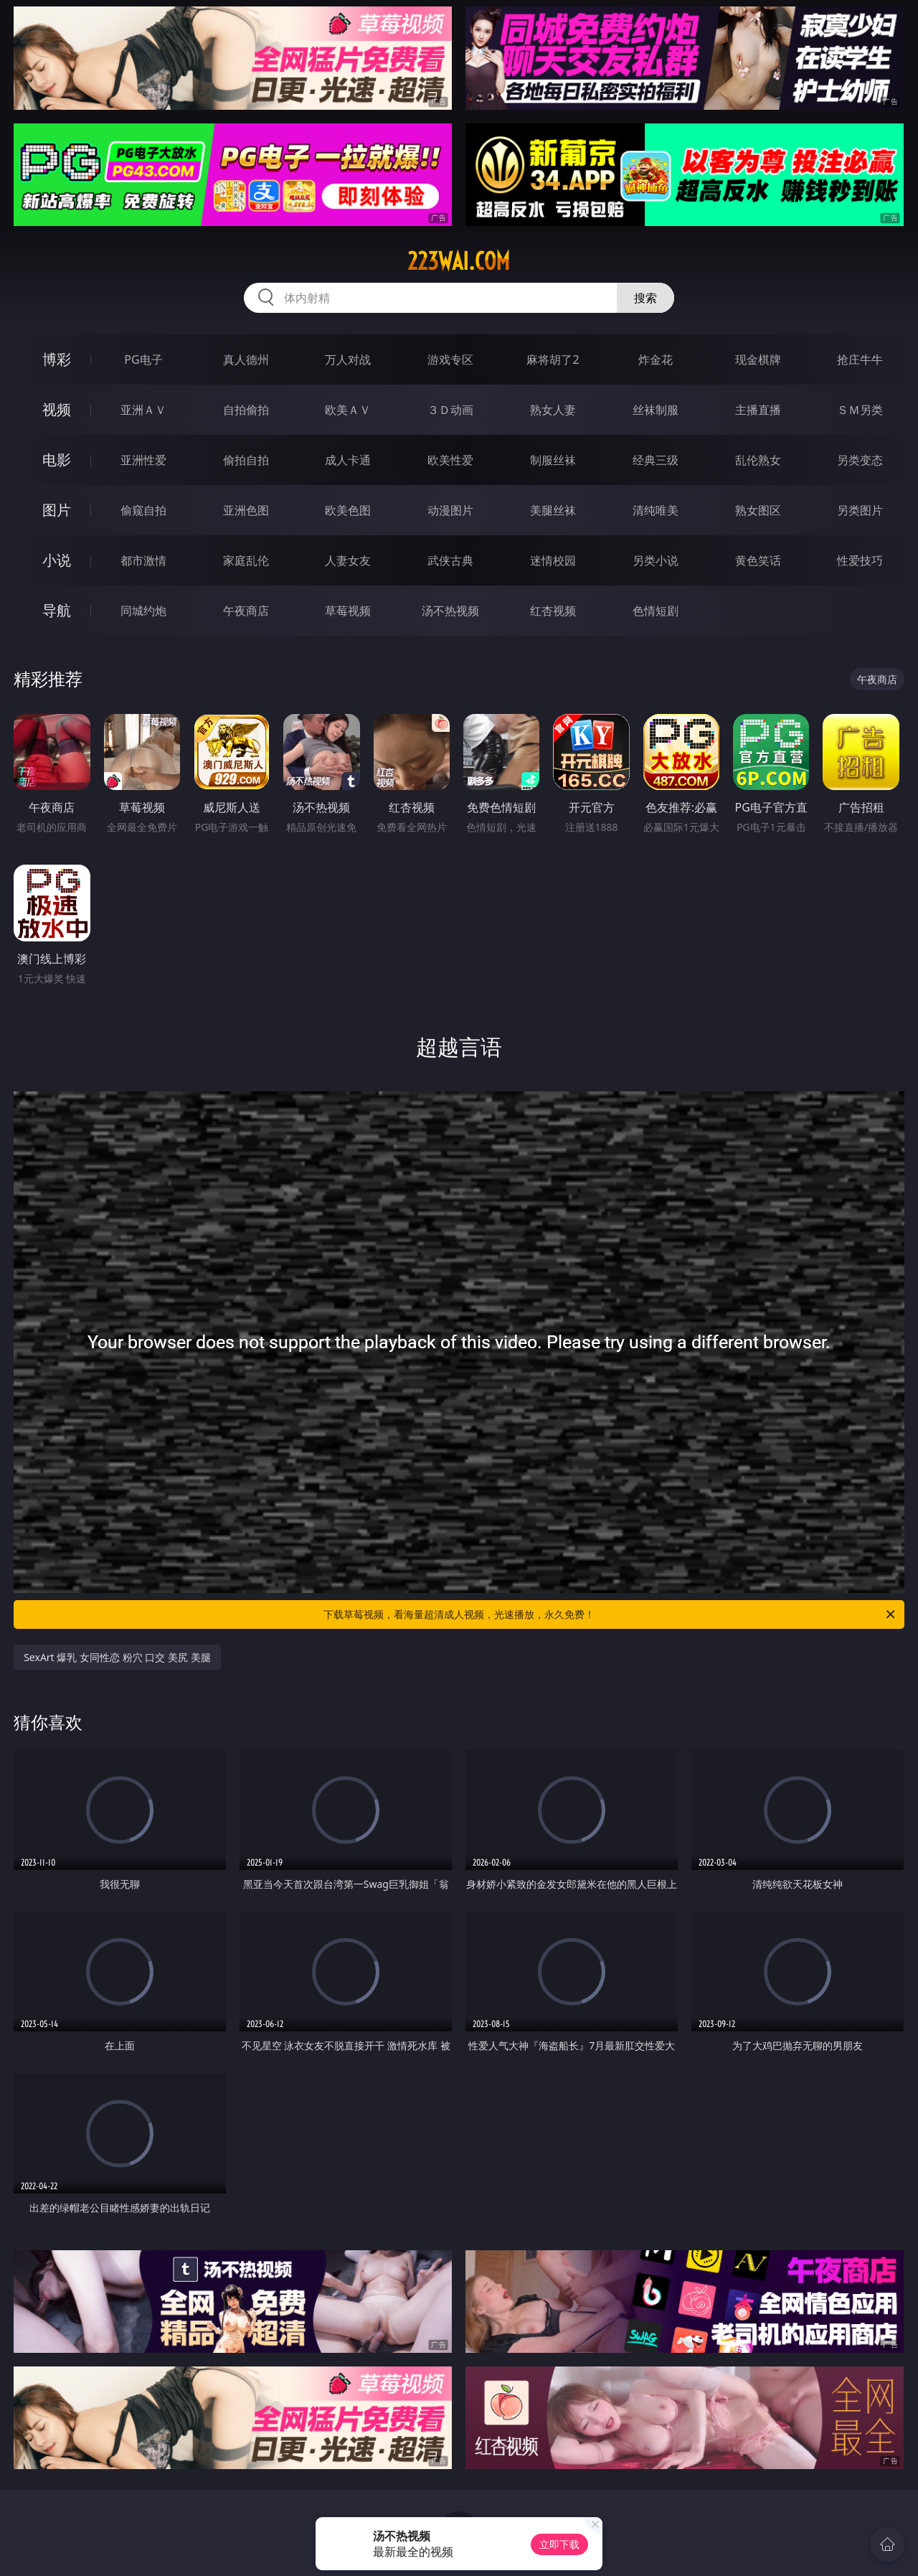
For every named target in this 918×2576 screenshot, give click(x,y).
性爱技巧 (860, 560)
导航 (56, 610)
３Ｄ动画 (450, 410)
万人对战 (348, 359)
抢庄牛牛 (860, 359)
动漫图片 (450, 510)
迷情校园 (553, 560)
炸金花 (655, 359)
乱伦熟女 (758, 460)
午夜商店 (246, 611)
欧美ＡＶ (348, 410)
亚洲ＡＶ (143, 410)
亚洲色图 (246, 510)
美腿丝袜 (553, 510)
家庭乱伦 (246, 560)
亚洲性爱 (143, 460)
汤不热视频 (450, 611)
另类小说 (655, 560)
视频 (56, 409)
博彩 (56, 359)
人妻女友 (348, 560)
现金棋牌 (758, 359)
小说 (56, 560)
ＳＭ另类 (860, 410)
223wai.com (458, 261)
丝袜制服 (655, 410)
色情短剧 (655, 611)
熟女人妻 (553, 410)
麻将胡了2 (552, 359)
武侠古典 (450, 560)
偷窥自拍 (143, 510)
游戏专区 (450, 359)
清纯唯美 (655, 510)
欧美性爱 (450, 460)
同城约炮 (143, 611)
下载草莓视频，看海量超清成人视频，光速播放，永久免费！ (610, 1614)
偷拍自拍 (246, 460)
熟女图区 (758, 510)
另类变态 (860, 460)
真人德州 (246, 359)
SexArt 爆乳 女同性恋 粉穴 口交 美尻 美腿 (117, 1657)
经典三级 (655, 460)
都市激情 (143, 560)
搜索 (645, 298)
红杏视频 (553, 611)
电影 (56, 459)
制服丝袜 (553, 460)
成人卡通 (348, 460)
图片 (56, 510)
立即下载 (559, 2544)
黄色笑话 (758, 560)
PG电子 (143, 359)
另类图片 (860, 510)
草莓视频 (348, 611)
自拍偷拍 (246, 410)
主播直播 (758, 410)
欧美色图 (348, 510)
